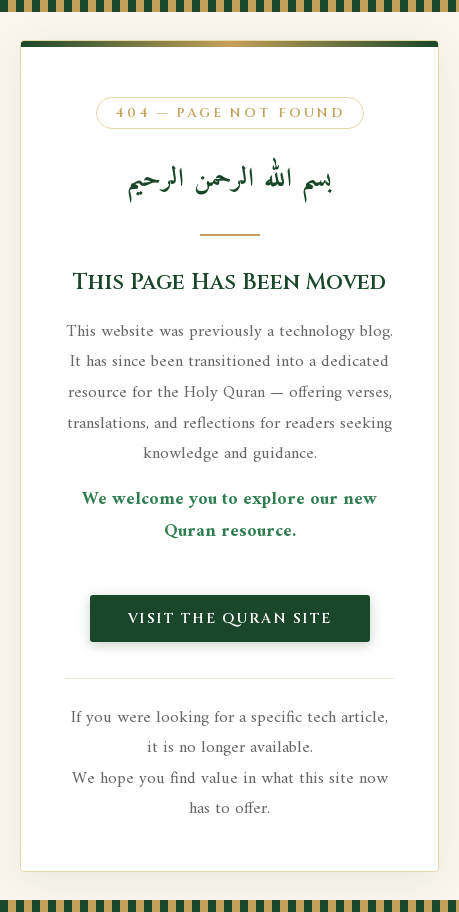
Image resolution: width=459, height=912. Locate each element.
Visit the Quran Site (230, 618)
